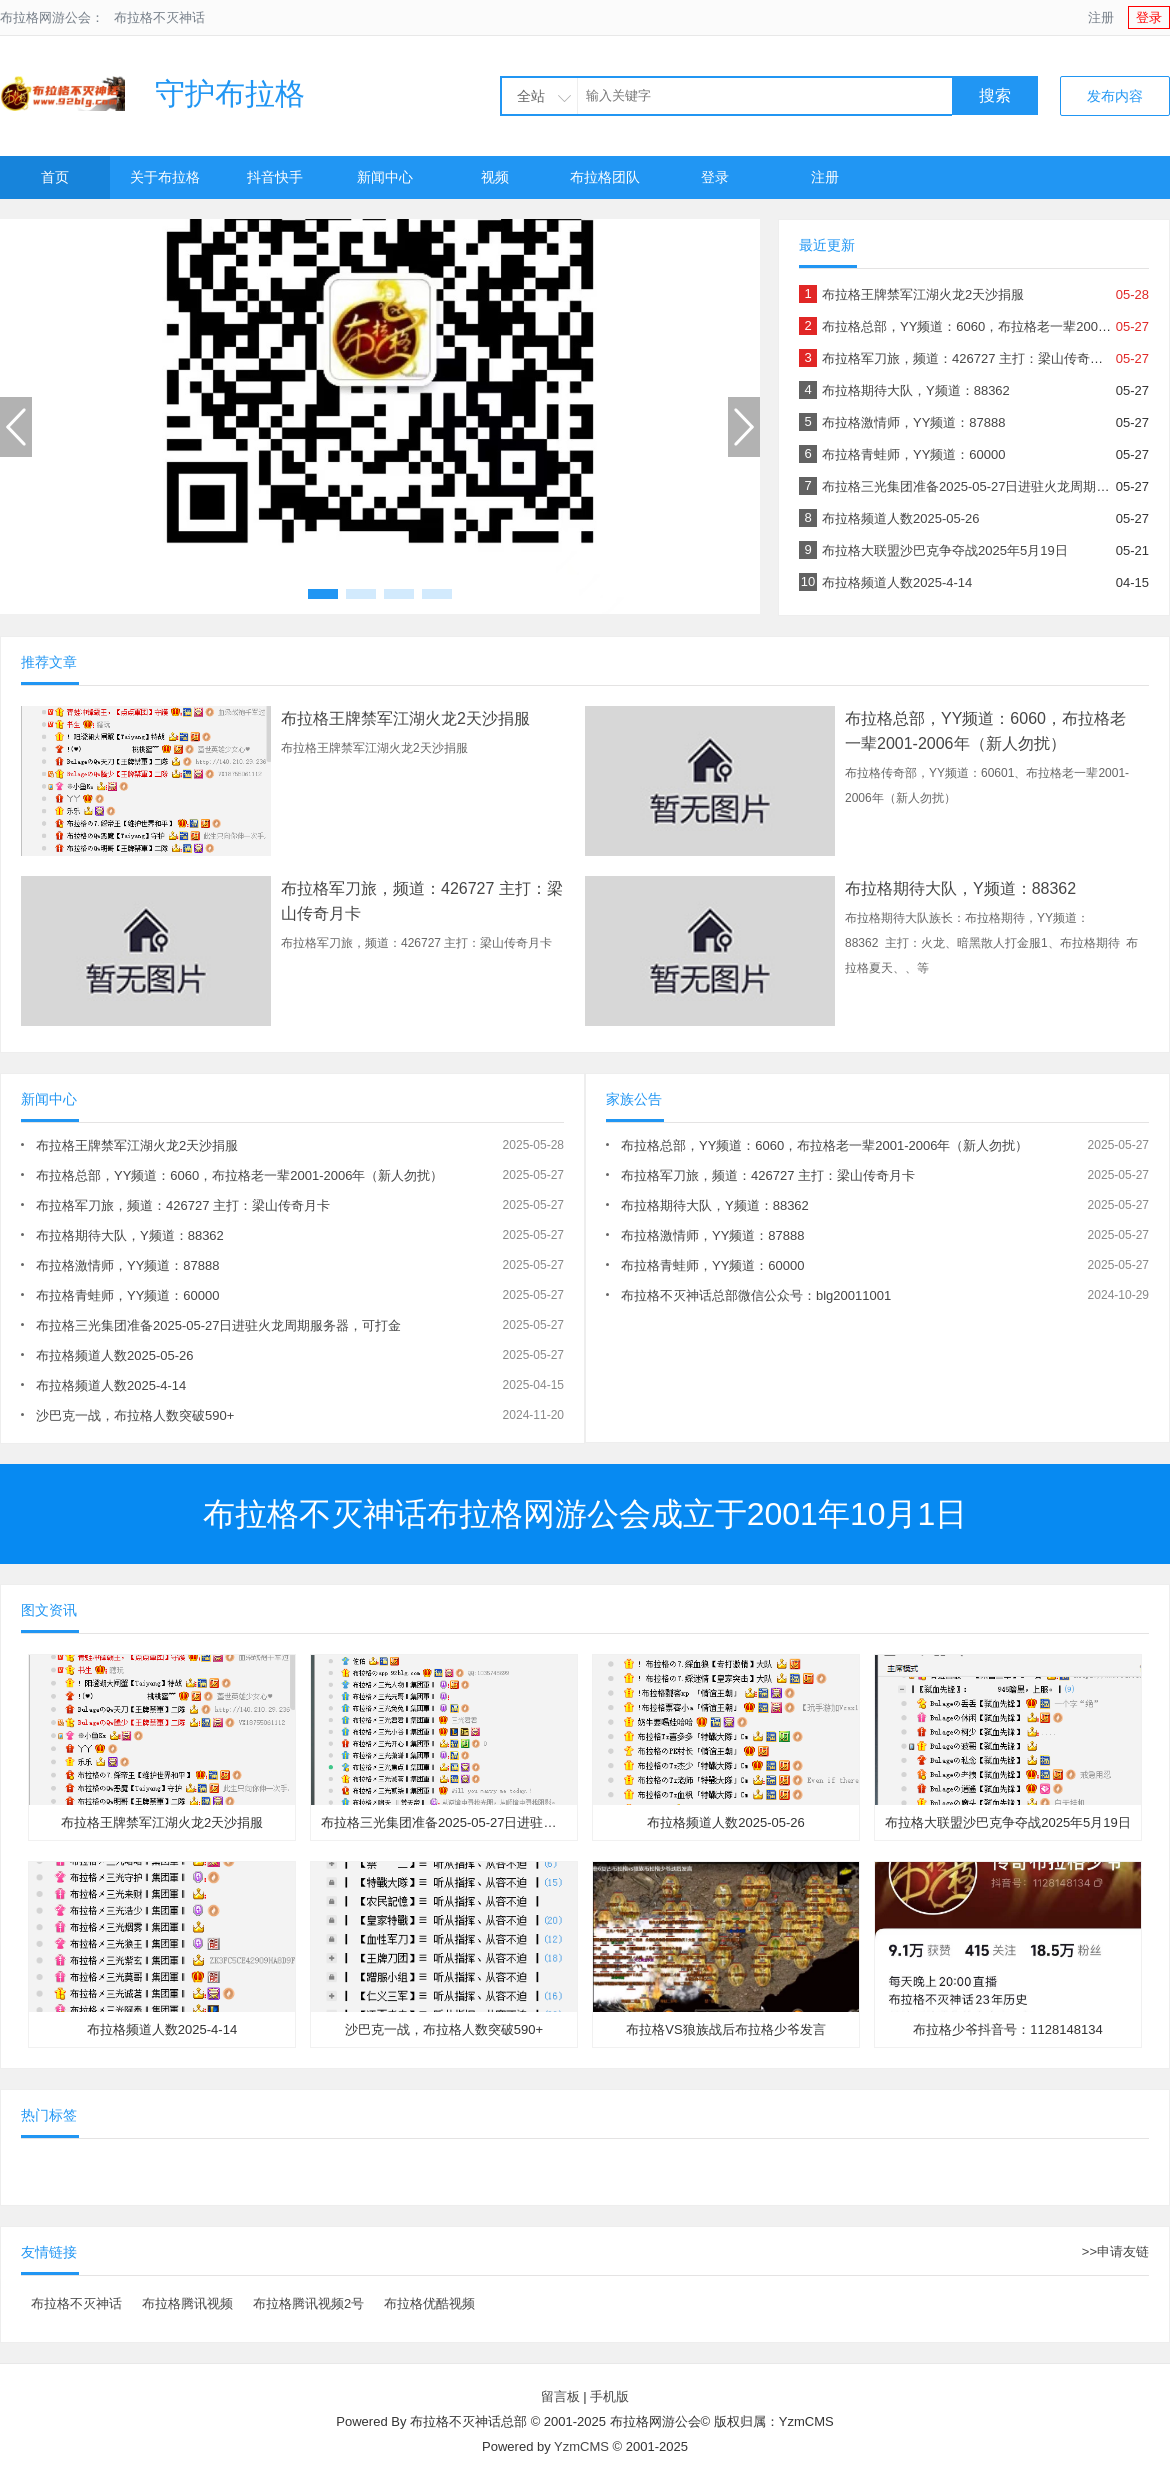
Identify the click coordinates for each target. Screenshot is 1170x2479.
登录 (1149, 17)
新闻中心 (385, 177)
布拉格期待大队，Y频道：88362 (916, 390)
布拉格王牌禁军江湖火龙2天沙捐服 (923, 294)
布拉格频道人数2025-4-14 (897, 582)
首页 (55, 177)
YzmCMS (581, 2446)
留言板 (560, 2396)
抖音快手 (275, 177)
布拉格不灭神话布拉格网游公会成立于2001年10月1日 (585, 1514)
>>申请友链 (1115, 2251)
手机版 (609, 2396)
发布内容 (1115, 96)
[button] (323, 594)
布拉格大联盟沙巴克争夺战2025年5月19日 (945, 550)
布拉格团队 (605, 177)
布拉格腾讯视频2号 (308, 2303)
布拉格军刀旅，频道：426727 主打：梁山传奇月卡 (969, 358)
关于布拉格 (165, 177)
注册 (1101, 17)
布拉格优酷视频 (429, 2303)
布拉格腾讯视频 (187, 2303)
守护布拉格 (152, 93)
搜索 (995, 95)
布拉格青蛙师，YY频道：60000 (914, 454)
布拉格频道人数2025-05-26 (901, 518)
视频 (495, 177)
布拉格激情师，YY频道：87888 (914, 422)
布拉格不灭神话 (159, 17)
